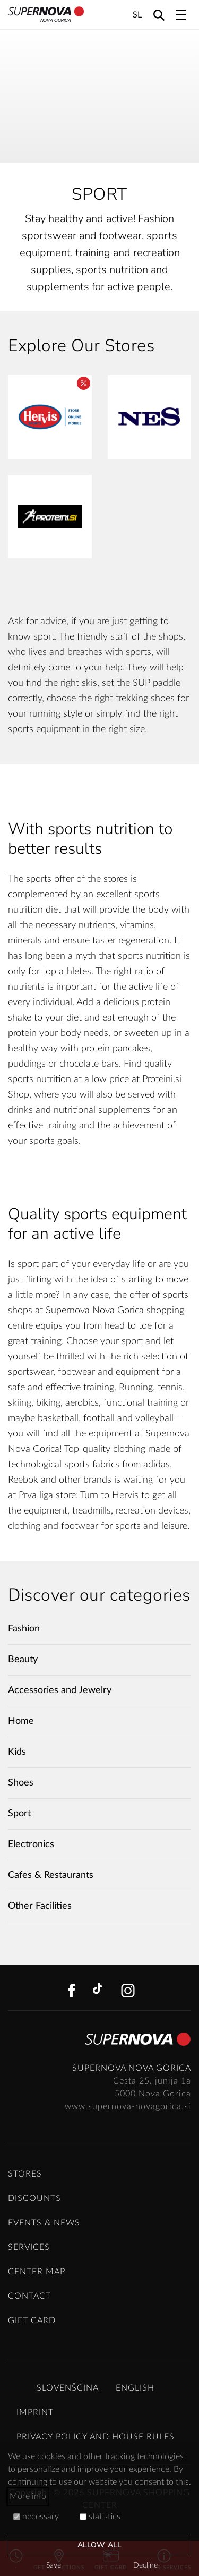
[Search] (159, 15)
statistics (100, 2516)
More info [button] (28, 2496)
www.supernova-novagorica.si (128, 2106)
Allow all (99, 2545)
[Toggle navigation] (181, 15)
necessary (36, 2516)
